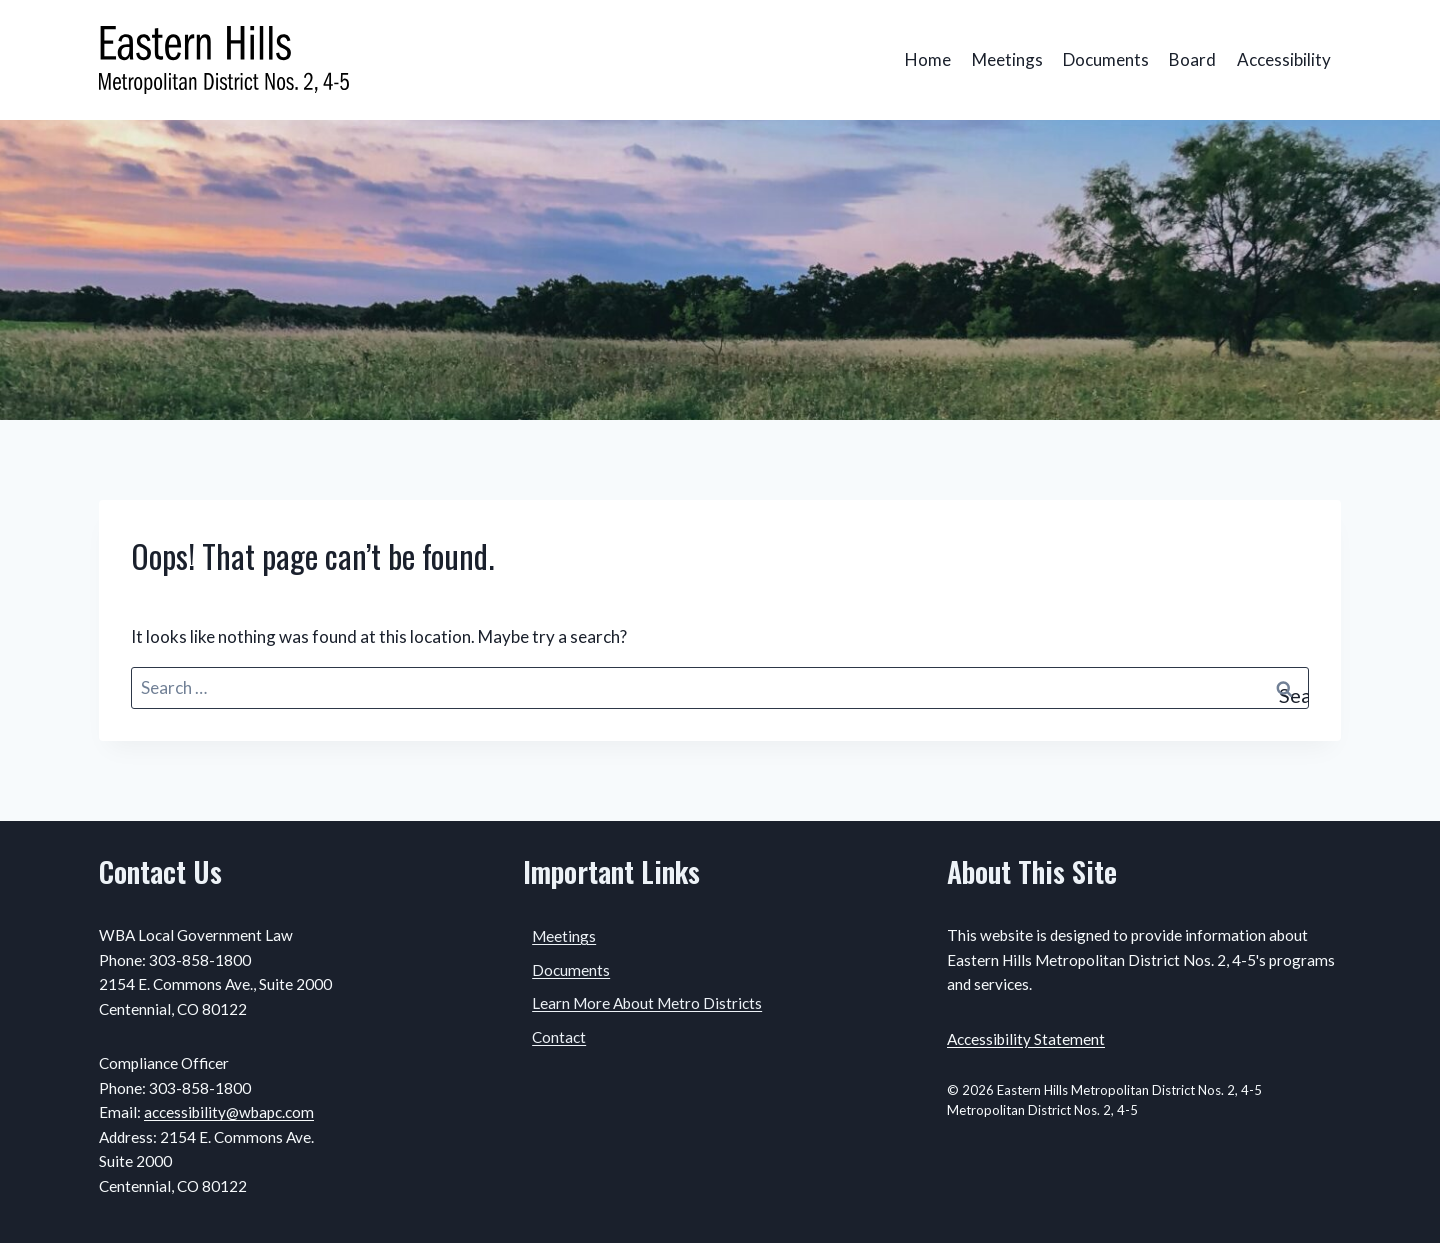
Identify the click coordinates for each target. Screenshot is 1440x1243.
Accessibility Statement (1026, 1039)
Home (928, 59)
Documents (1106, 59)
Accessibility (1284, 59)
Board (1192, 59)
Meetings (1007, 59)
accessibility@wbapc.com (229, 1112)
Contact (559, 1037)
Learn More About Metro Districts (647, 1003)
